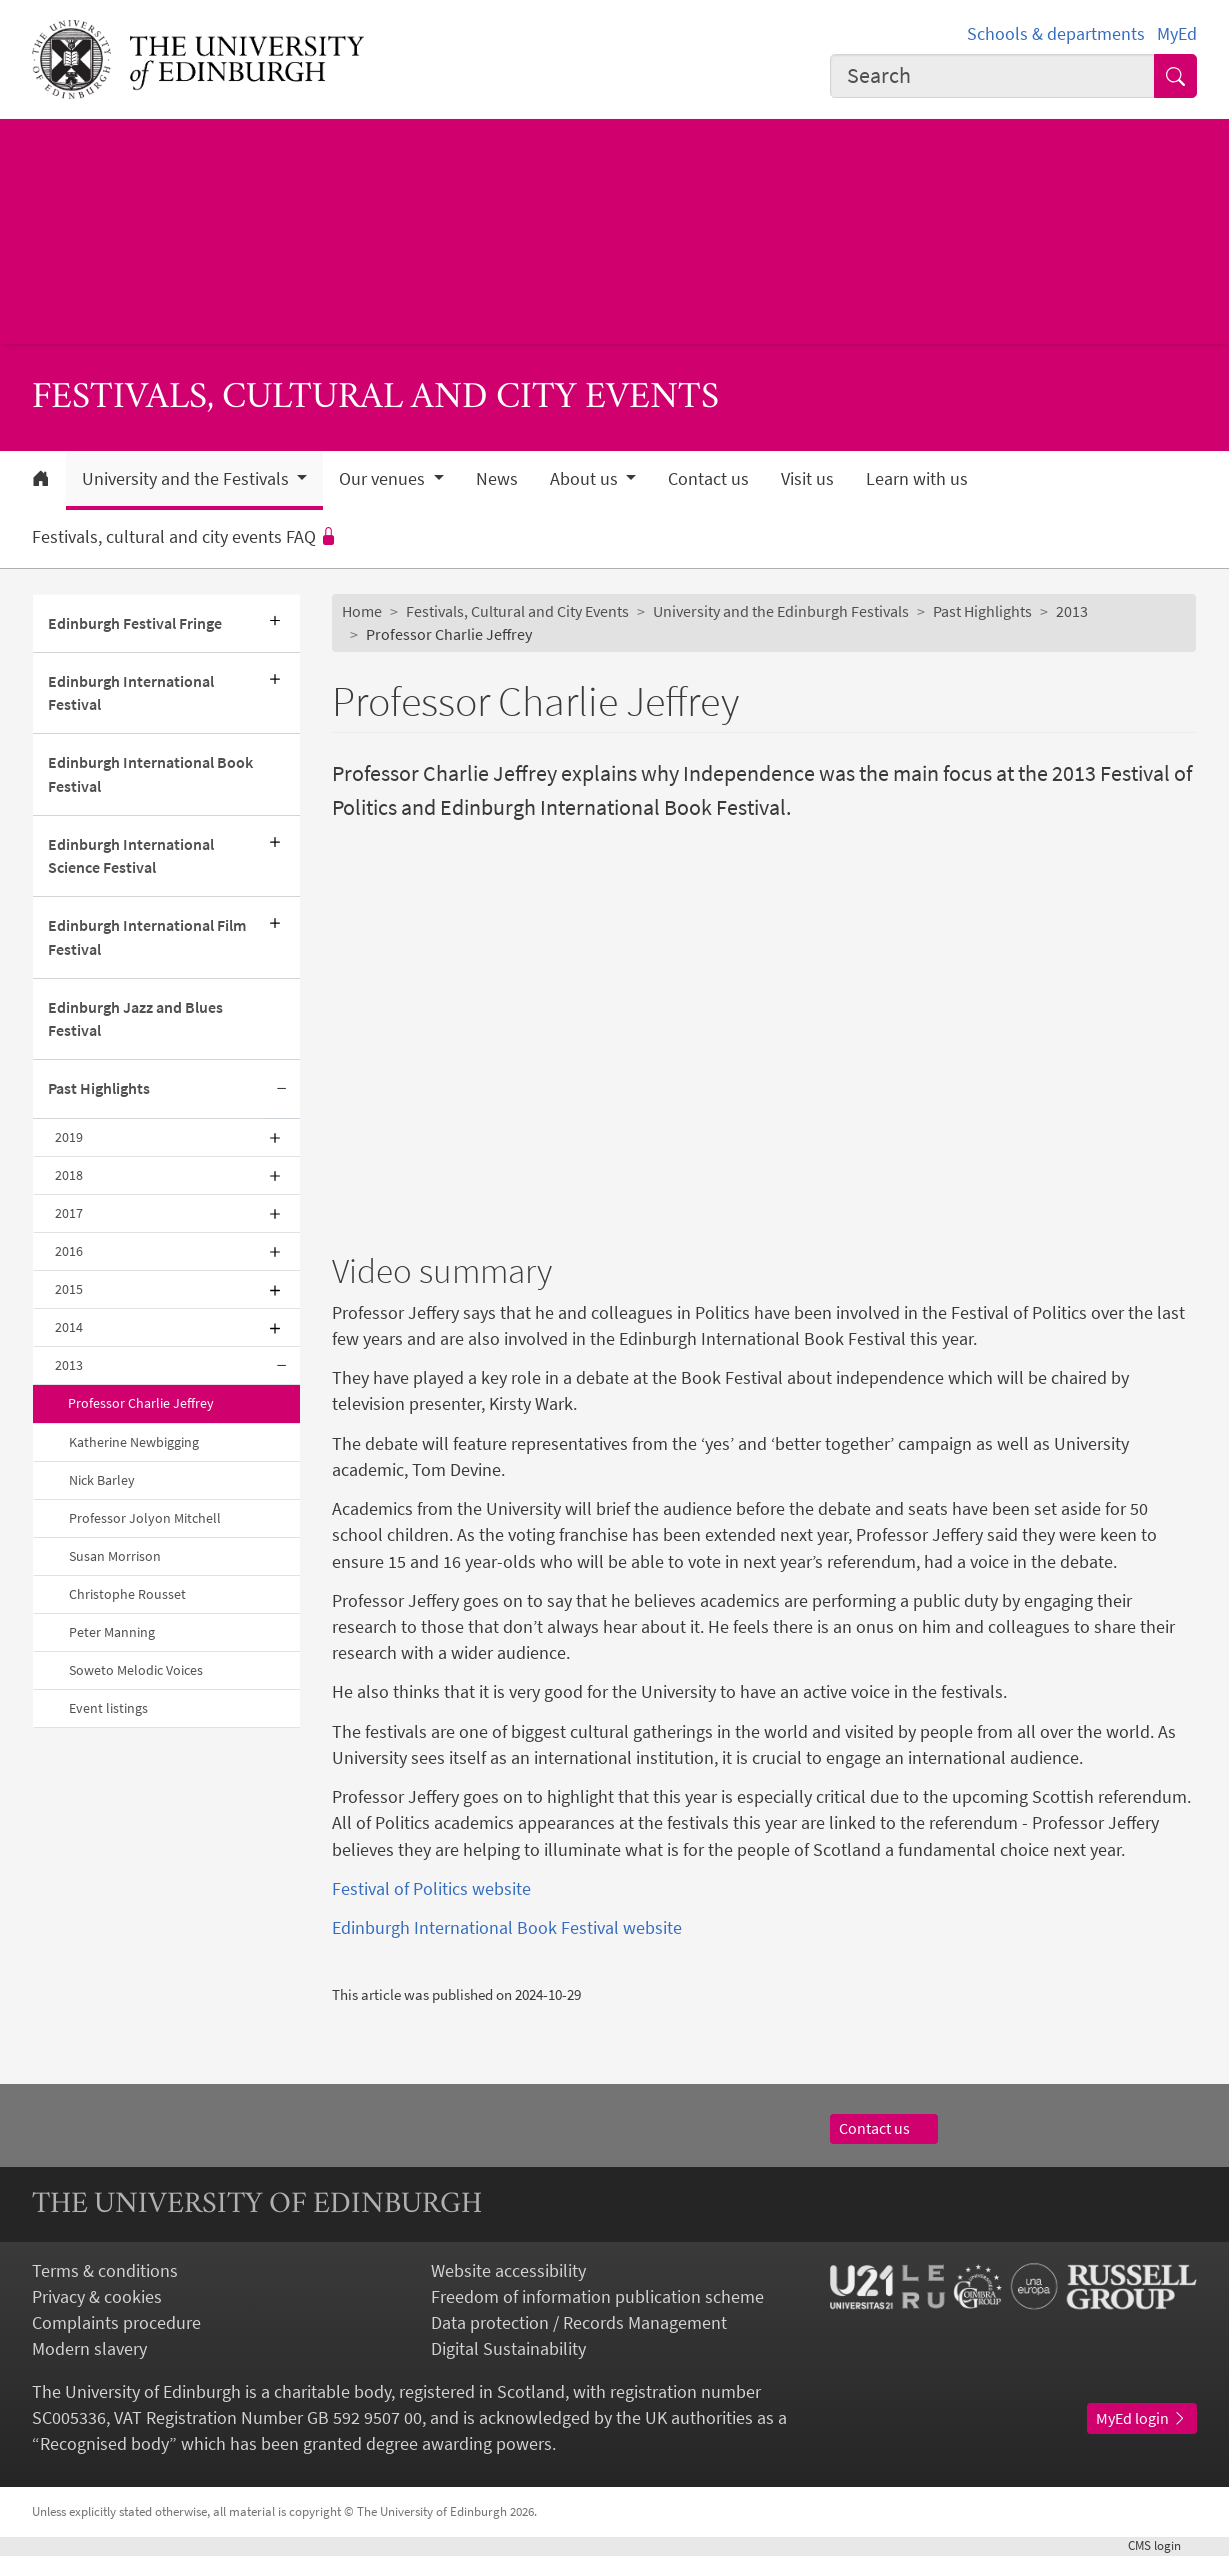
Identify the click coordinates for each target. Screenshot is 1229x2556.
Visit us (807, 479)
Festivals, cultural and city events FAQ (185, 537)
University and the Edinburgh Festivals (781, 611)
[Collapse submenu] (282, 1089)
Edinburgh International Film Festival (147, 937)
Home (362, 611)
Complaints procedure (116, 2323)
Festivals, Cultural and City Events (517, 611)
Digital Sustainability (508, 2349)
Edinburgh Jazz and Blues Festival (135, 1019)
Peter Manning (112, 1632)
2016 (69, 1251)
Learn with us (917, 479)
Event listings (108, 1708)
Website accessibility (508, 2271)
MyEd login (1142, 2418)
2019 (69, 1137)
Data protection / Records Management (579, 2323)
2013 (69, 1365)
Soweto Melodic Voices (136, 1670)
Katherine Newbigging (134, 1442)
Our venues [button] (384, 479)
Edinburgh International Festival (131, 693)
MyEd (1177, 34)
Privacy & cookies (97, 2297)
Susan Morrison (115, 1556)
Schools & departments (1056, 34)
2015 (69, 1289)
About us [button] (586, 479)
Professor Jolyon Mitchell (145, 1518)
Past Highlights (99, 1088)
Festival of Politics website (431, 1889)
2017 (69, 1213)
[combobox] (992, 76)
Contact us (708, 479)
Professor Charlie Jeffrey (141, 1403)
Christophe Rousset (127, 1594)
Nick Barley (102, 1480)
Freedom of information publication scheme (597, 2297)
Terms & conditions (105, 2271)
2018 (69, 1175)
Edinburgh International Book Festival (150, 774)
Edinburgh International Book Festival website (507, 1928)
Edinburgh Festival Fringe (135, 623)
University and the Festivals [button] (187, 479)
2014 (69, 1327)
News (497, 479)
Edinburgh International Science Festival (131, 856)
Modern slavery (89, 2349)
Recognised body (104, 2444)
